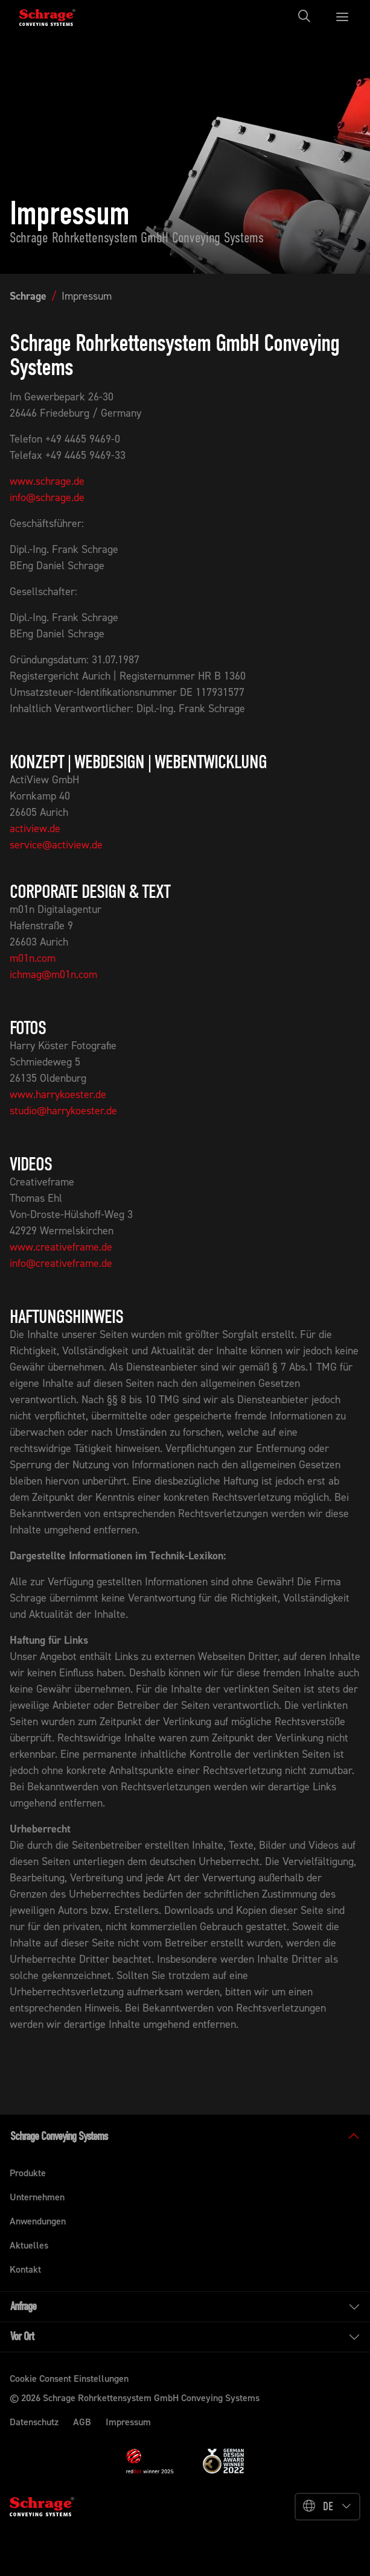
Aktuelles (29, 2245)
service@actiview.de (56, 845)
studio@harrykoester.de (63, 1110)
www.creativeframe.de (61, 1247)
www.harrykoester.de (58, 1094)
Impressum (87, 296)
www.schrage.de (47, 481)
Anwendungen (38, 2221)
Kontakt (25, 2269)
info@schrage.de (47, 497)
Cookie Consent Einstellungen (69, 2378)
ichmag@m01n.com (53, 974)
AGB (82, 2422)
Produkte (28, 2173)
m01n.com (33, 958)
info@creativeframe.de (61, 1263)
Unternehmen (37, 2197)
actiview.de (35, 828)
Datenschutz (34, 2422)
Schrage (28, 296)
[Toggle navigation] (307, 16)
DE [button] (327, 2506)
